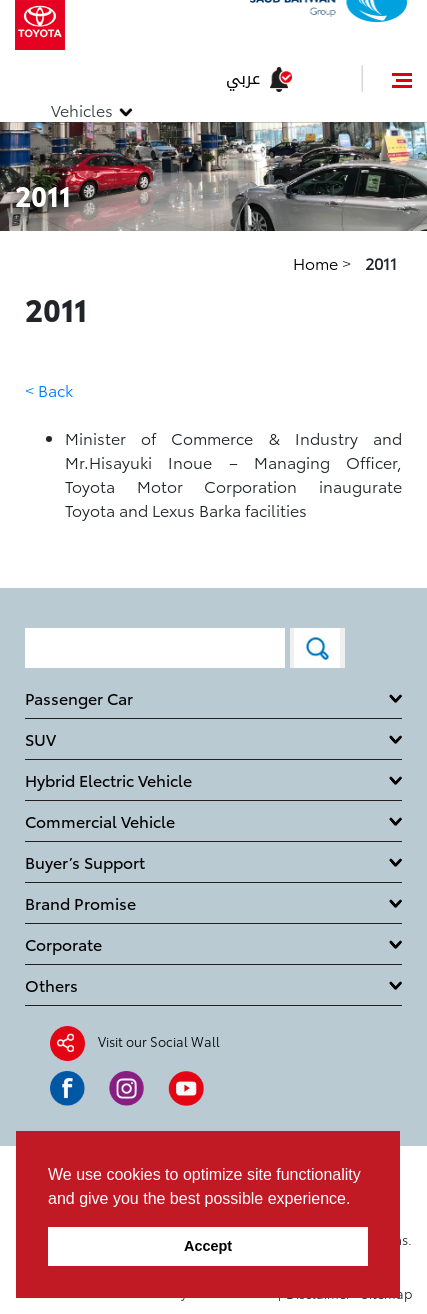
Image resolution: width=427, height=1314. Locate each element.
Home (317, 262)
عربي (243, 78)
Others (51, 984)
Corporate (63, 943)
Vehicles (82, 109)
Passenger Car (79, 697)
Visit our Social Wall (159, 1041)
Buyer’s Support (85, 861)
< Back (49, 389)
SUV (40, 738)
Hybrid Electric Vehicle (108, 779)
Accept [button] (208, 1246)
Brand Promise (80, 902)
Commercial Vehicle (100, 820)
